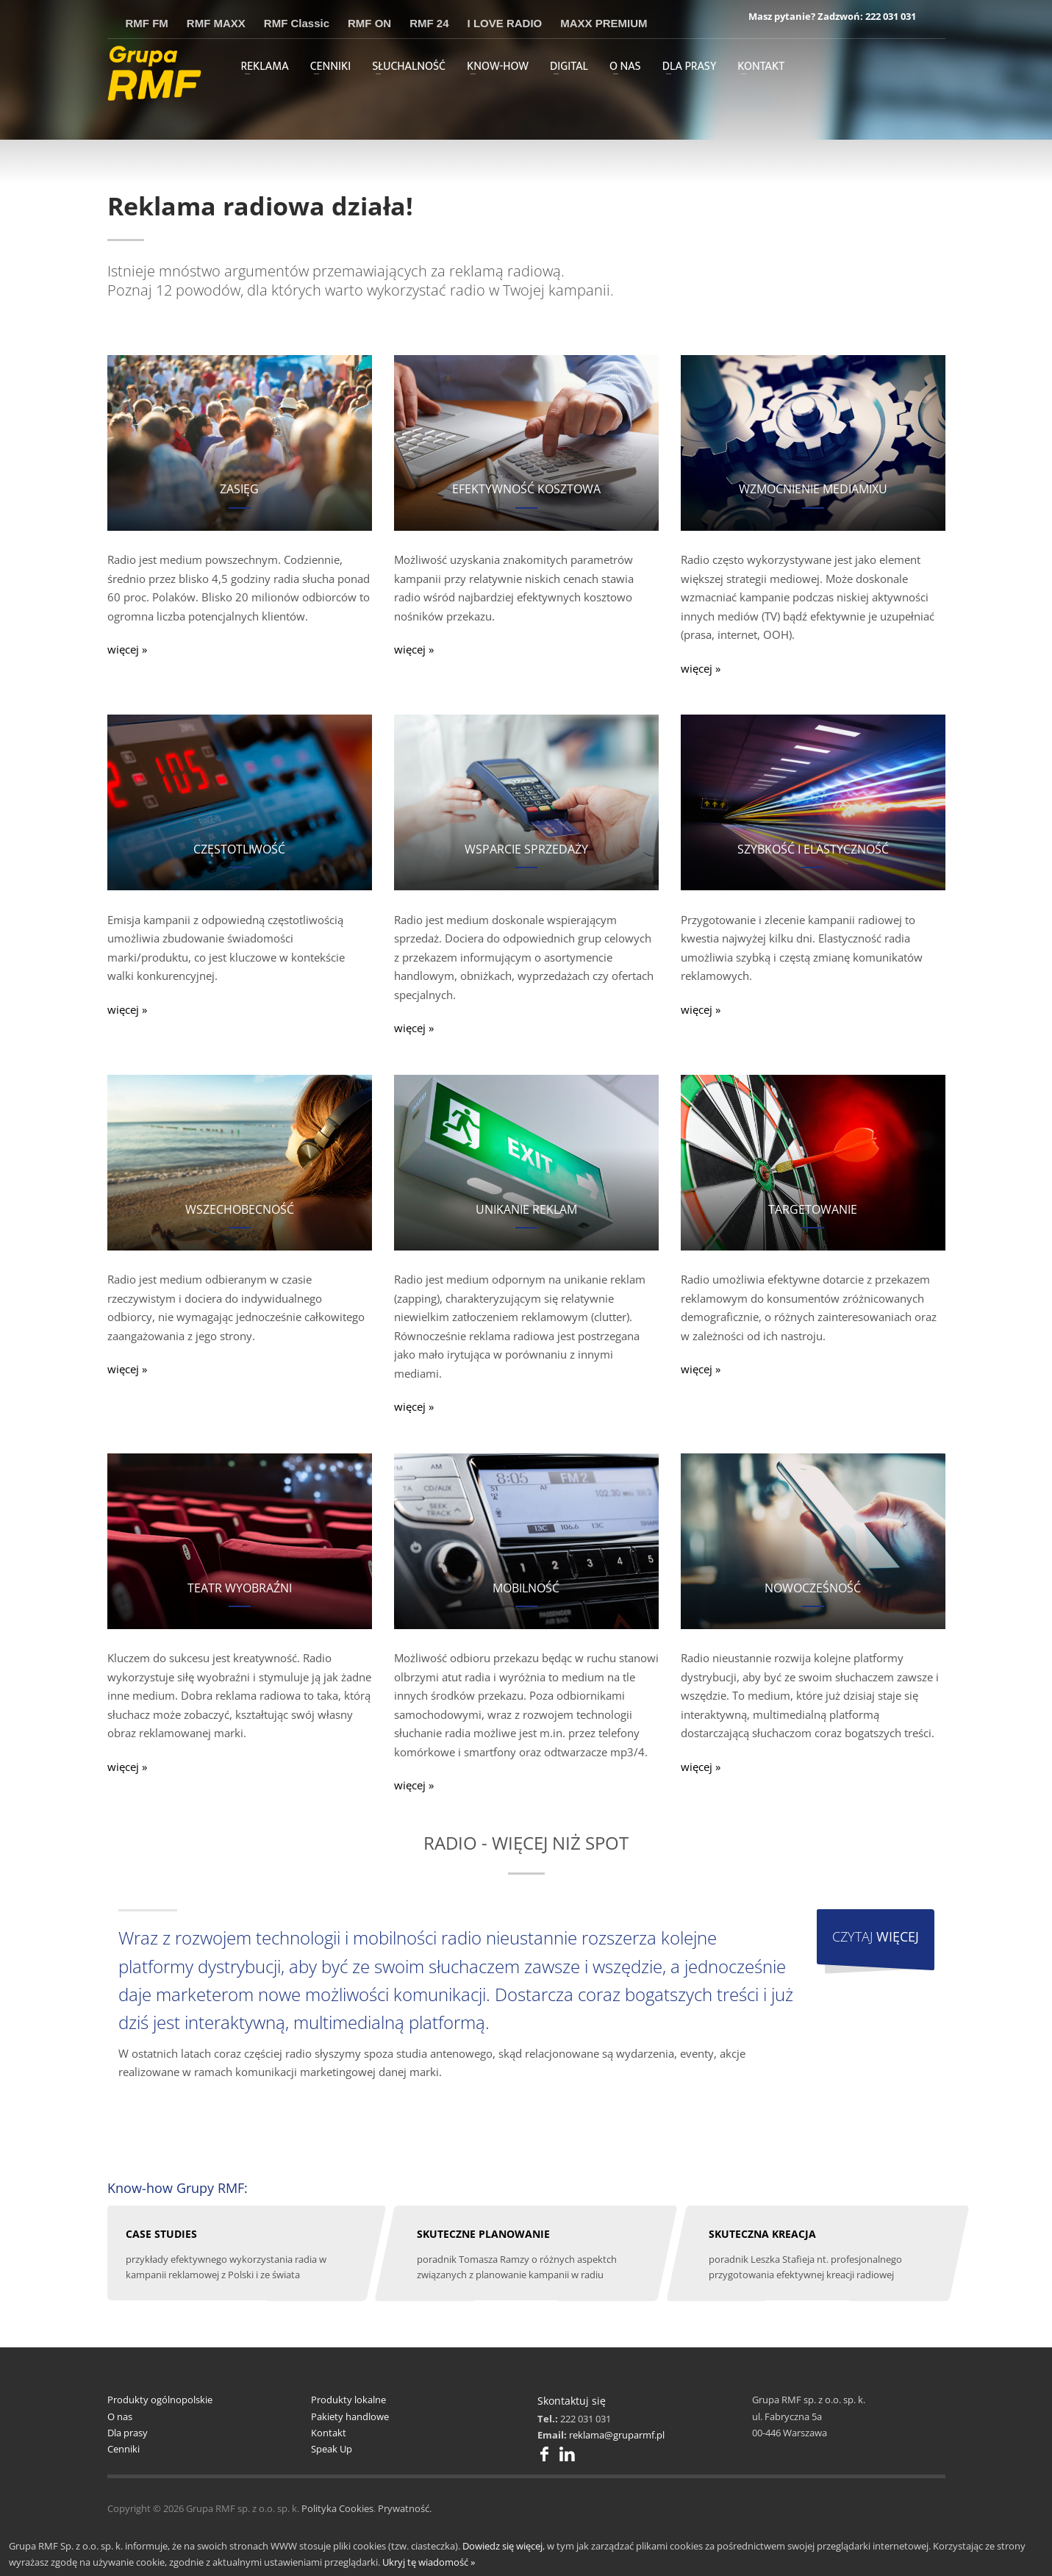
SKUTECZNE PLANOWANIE (483, 2234)
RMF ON (369, 23)
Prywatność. (405, 2508)
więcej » (127, 649)
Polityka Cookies (337, 2508)
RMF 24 (428, 23)
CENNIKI (330, 66)
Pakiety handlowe (350, 2416)
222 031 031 (890, 16)
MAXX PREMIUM (603, 23)
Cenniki (123, 2448)
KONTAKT (760, 66)
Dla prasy (127, 2432)
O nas (119, 2416)
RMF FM (147, 23)
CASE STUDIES (161, 2234)
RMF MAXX (216, 23)
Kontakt (328, 2432)
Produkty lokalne (348, 2399)
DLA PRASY (689, 66)
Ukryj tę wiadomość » (428, 2562)
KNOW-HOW (498, 66)
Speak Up (331, 2448)
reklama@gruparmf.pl (617, 2434)
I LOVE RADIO (505, 23)
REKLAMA (265, 66)
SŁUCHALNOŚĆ (409, 66)
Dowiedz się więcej (502, 2545)
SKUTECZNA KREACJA (762, 2234)
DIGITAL (569, 66)
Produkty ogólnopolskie (159, 2399)
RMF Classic (296, 23)
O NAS (625, 66)
